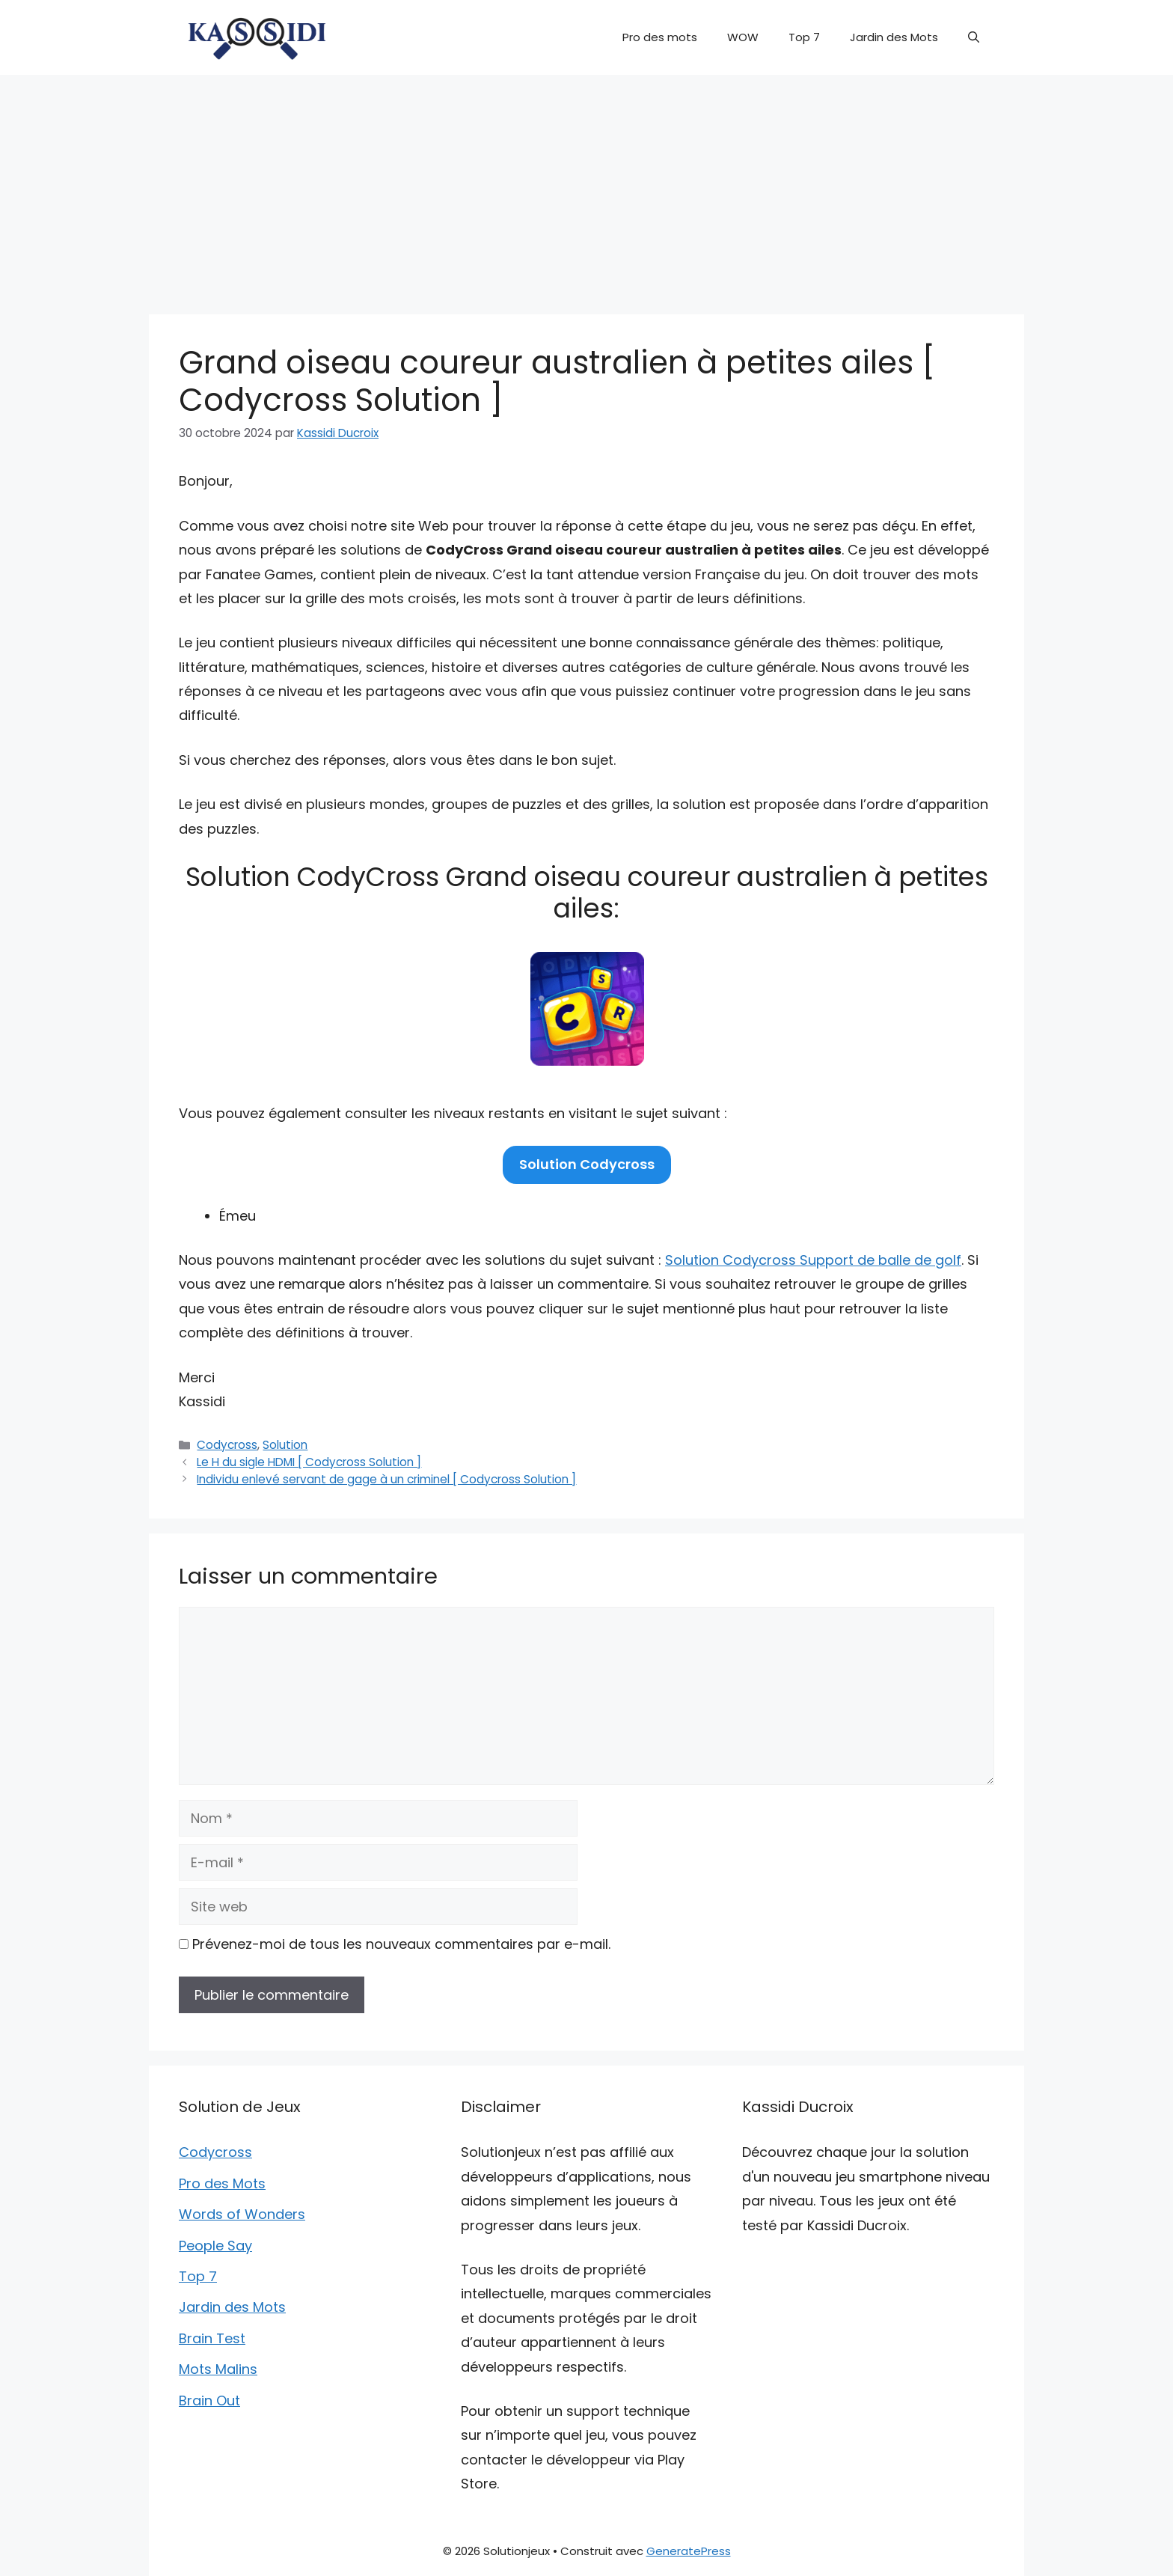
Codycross (227, 1445)
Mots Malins (218, 2369)
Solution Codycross (587, 1164)
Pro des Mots (222, 2183)
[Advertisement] (586, 187)
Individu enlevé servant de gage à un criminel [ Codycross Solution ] (386, 1479)
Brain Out (209, 2400)
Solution (285, 1445)
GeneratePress (688, 2551)
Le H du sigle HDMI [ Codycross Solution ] (309, 1462)
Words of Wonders (242, 2214)
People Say (215, 2245)
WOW (743, 37)
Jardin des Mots (894, 37)
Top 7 (804, 37)
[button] (973, 37)
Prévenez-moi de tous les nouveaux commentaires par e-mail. (401, 1944)
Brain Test (212, 2338)
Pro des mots (659, 37)
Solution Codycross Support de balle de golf (813, 1260)
